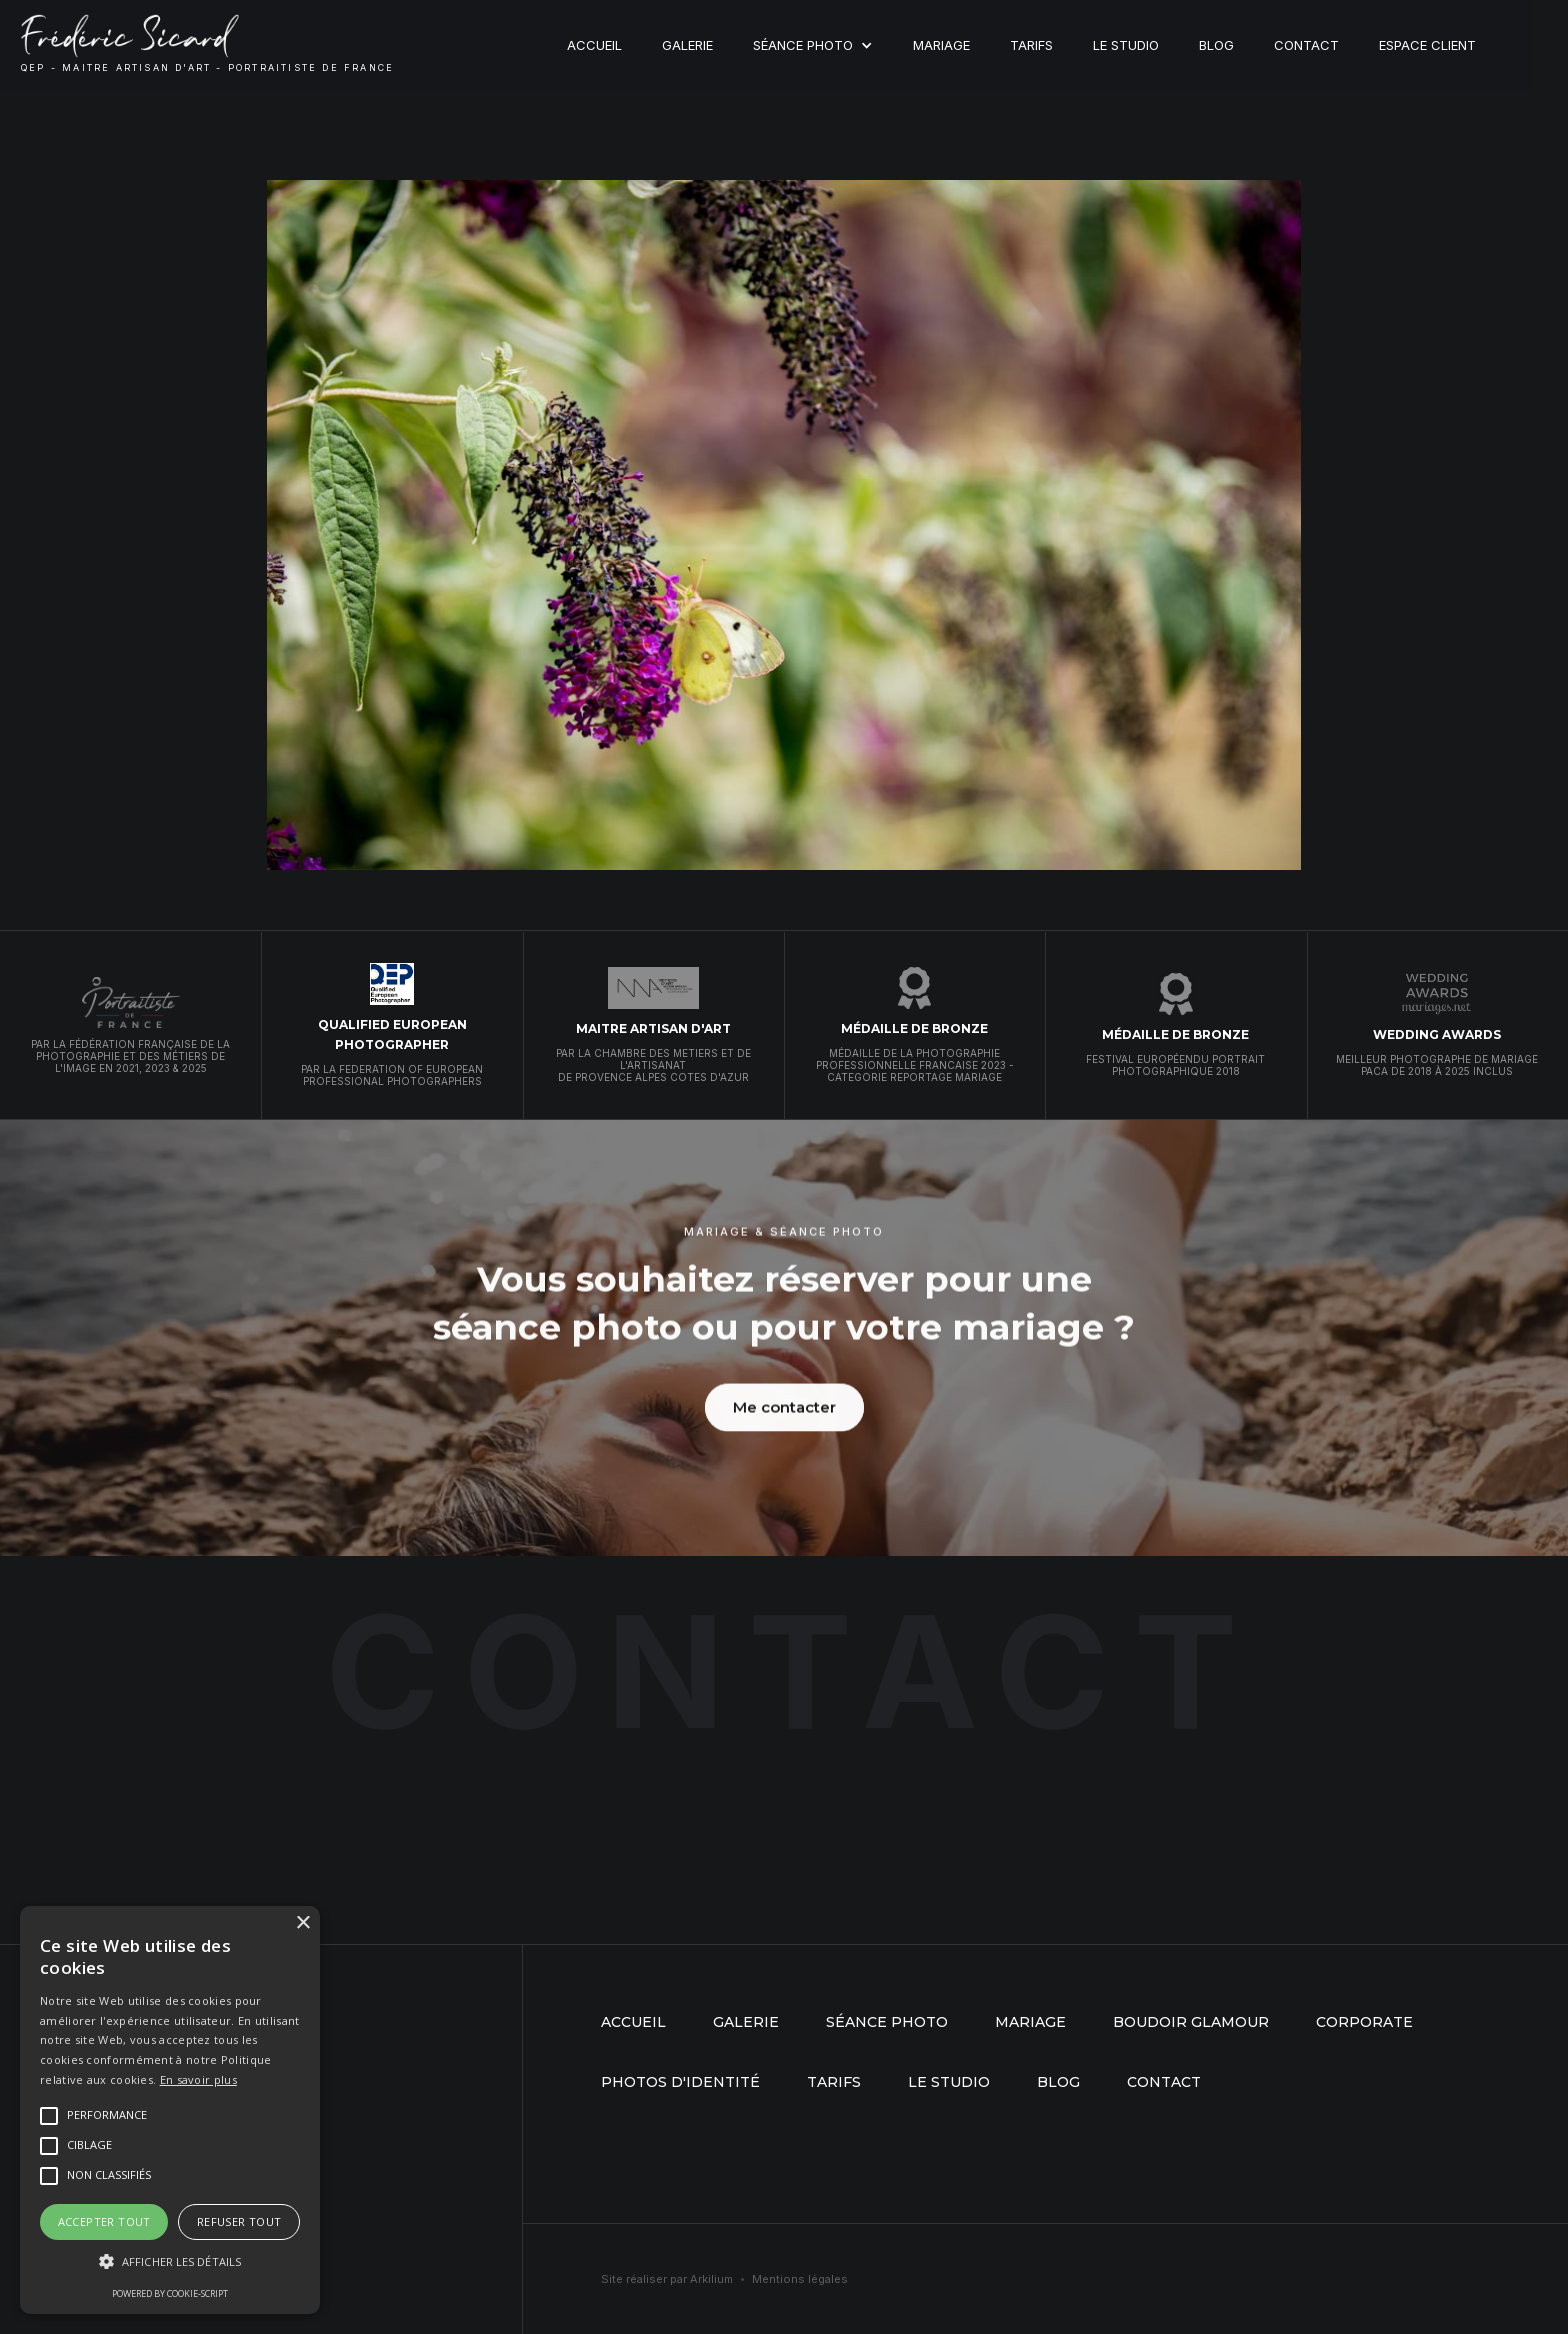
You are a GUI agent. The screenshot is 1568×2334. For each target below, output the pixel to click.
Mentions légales (800, 2279)
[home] (207, 45)
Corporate (1364, 2022)
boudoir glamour (1191, 2022)
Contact (1306, 45)
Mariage (941, 45)
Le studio (1126, 45)
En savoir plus (198, 2079)
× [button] (302, 1923)
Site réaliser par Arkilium (667, 2279)
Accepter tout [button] (104, 2221)
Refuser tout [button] (239, 2221)
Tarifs (1031, 45)
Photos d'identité (680, 2082)
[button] (813, 45)
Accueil (594, 45)
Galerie (687, 45)
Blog (1216, 45)
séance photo (887, 2022)
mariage (1030, 2022)
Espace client (1427, 45)
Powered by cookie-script (170, 2293)
